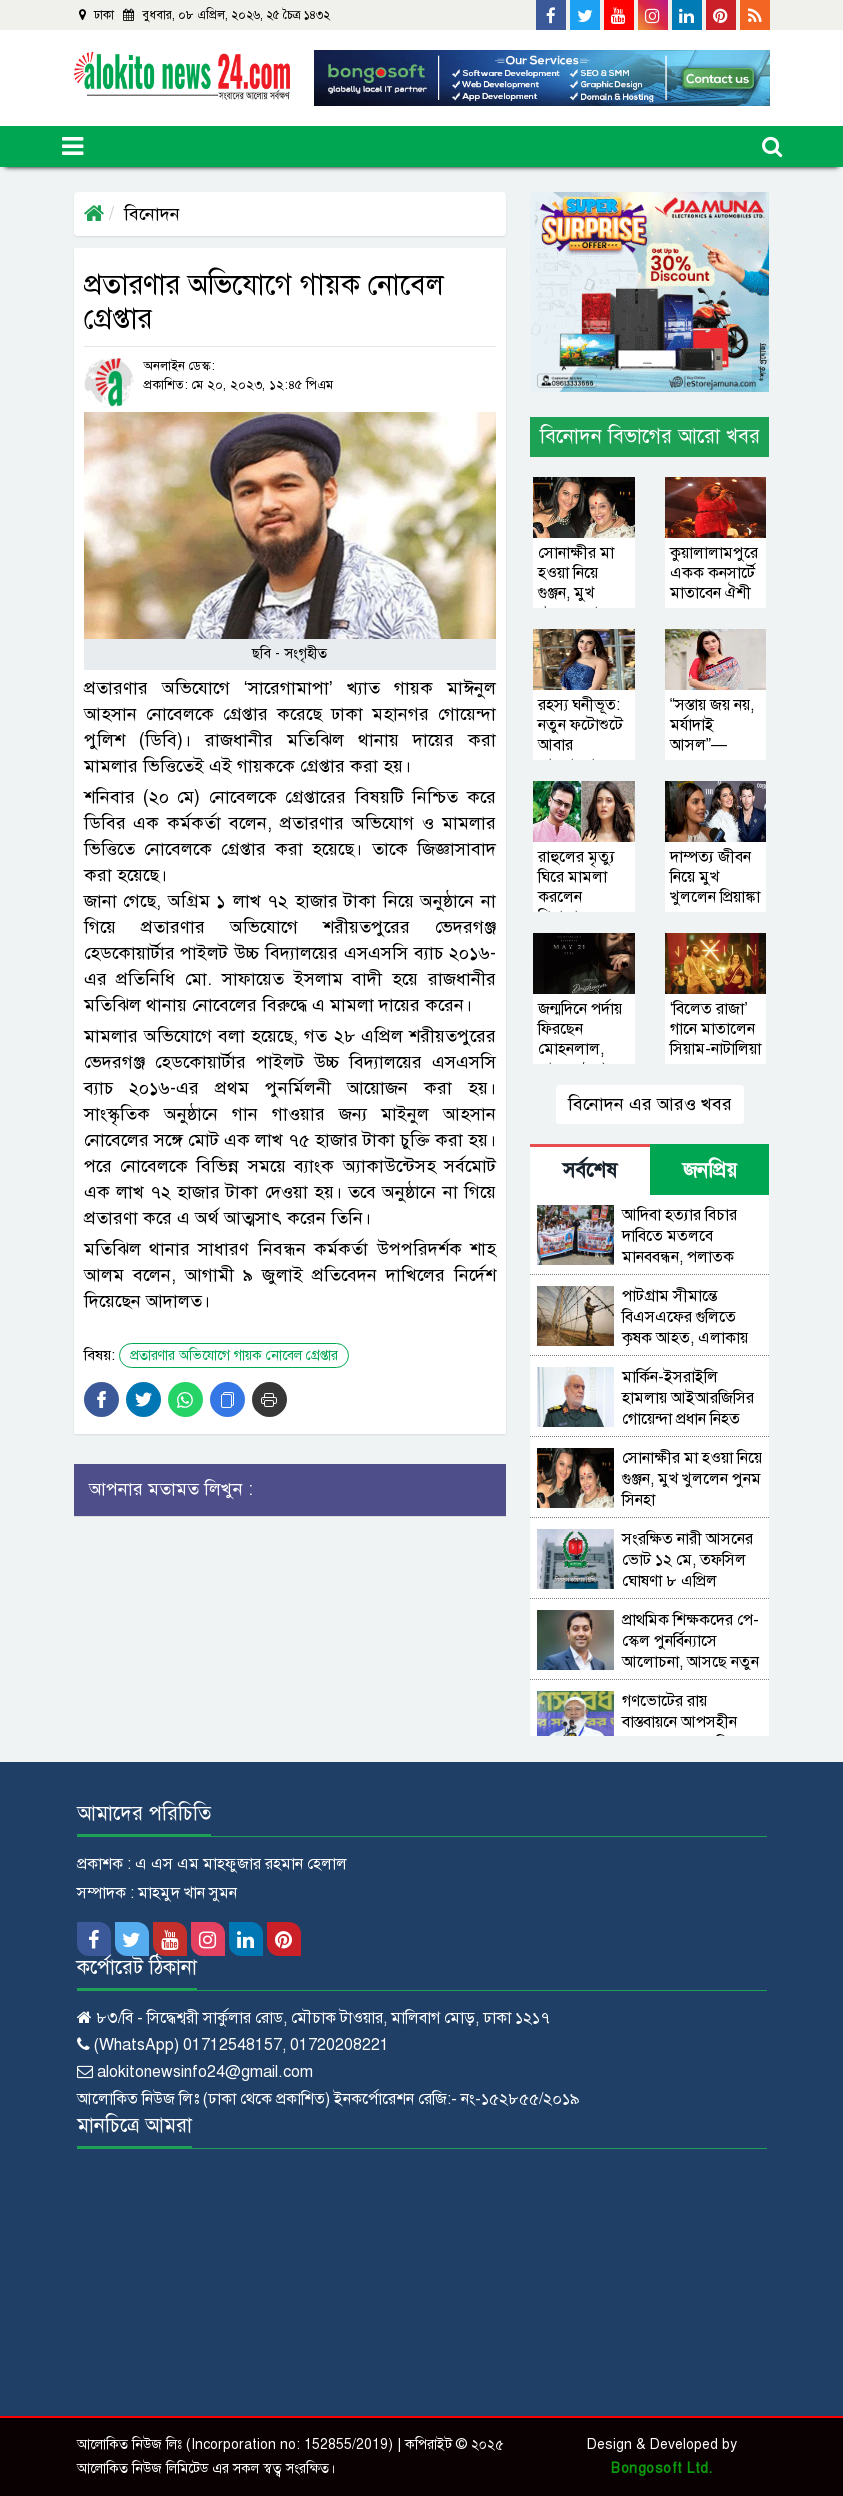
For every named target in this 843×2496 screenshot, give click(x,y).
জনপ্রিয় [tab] (710, 1170)
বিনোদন (152, 214)
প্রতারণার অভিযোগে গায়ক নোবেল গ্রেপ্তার (234, 1355)
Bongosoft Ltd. (661, 2468)
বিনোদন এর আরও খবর (650, 1104)
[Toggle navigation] (72, 146)
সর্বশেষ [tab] (590, 1170)
